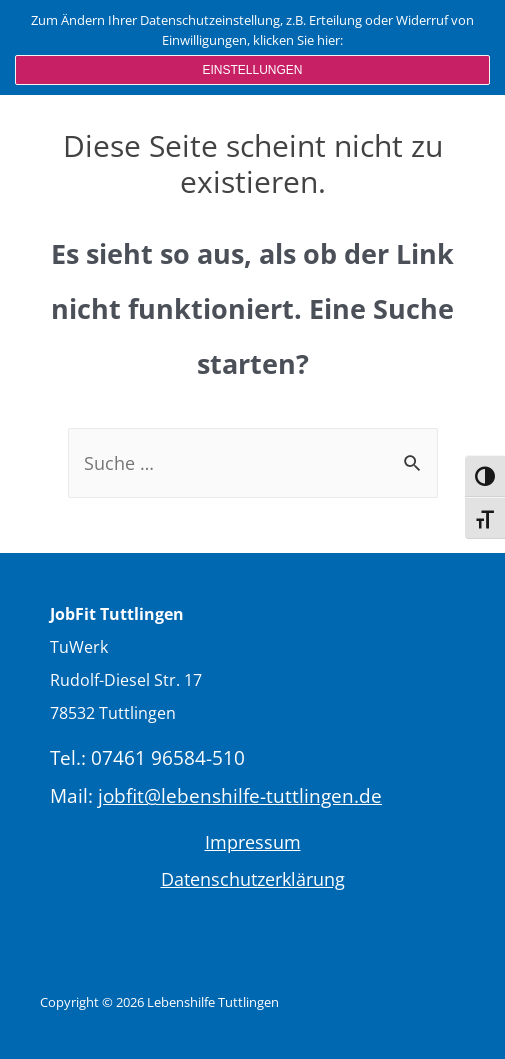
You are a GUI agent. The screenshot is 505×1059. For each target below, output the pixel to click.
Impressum (253, 842)
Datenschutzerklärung (253, 879)
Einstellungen (252, 70)
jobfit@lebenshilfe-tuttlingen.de (240, 795)
